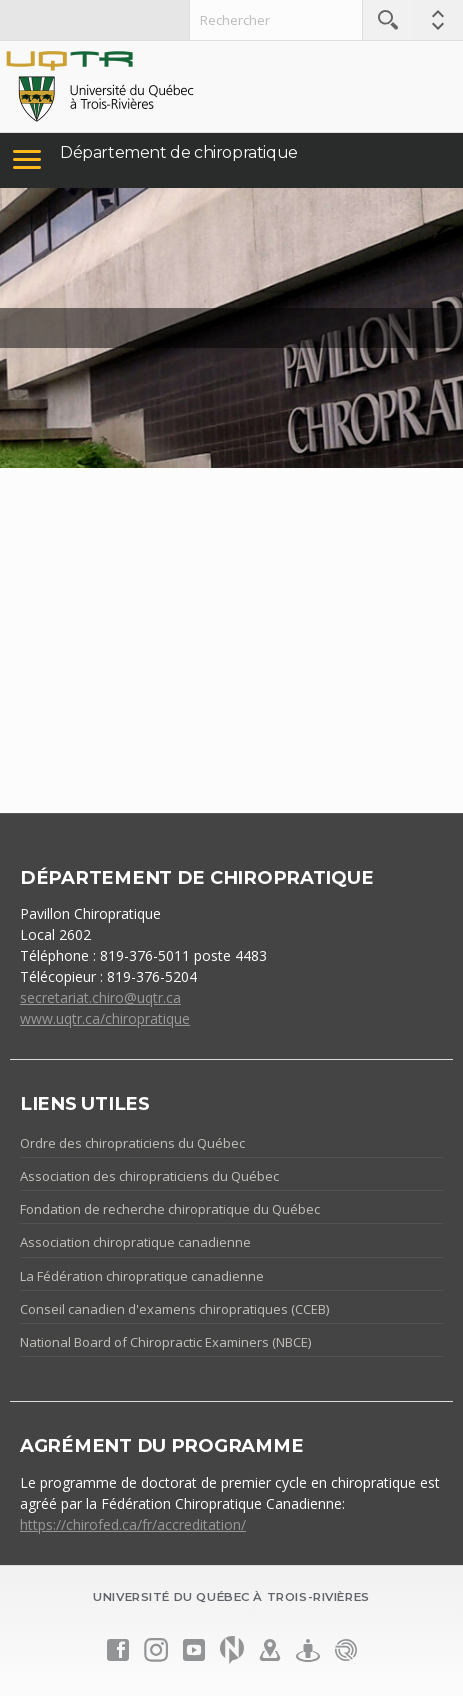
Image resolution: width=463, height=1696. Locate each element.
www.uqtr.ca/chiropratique (105, 1018)
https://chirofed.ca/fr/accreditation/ (133, 1524)
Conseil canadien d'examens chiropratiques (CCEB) (174, 1309)
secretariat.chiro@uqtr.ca (100, 997)
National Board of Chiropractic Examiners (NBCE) (165, 1342)
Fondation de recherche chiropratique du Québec (170, 1209)
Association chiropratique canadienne (135, 1242)
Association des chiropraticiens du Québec (149, 1176)
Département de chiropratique (179, 152)
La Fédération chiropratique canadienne (142, 1276)
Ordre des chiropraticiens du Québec (132, 1143)
